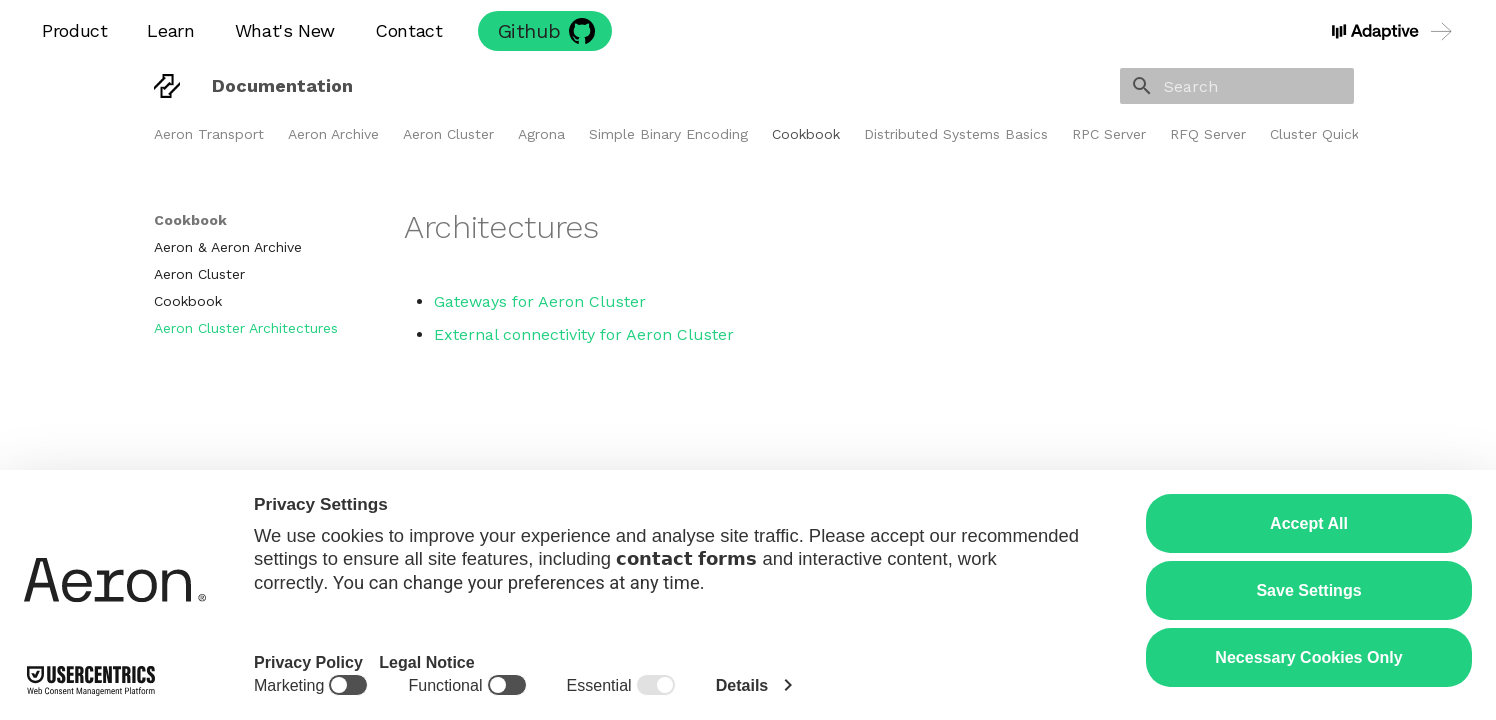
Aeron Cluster (448, 134)
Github (529, 31)
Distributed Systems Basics (956, 134)
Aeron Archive (333, 134)
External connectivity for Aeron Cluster (584, 334)
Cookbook (806, 134)
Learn (170, 30)
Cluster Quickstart (1330, 134)
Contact (408, 30)
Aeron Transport (209, 134)
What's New (285, 30)
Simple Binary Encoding (668, 134)
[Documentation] (167, 86)
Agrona (541, 134)
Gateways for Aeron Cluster (540, 301)
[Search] (1237, 86)
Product (74, 30)
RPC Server (1109, 134)
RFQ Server (1208, 134)
